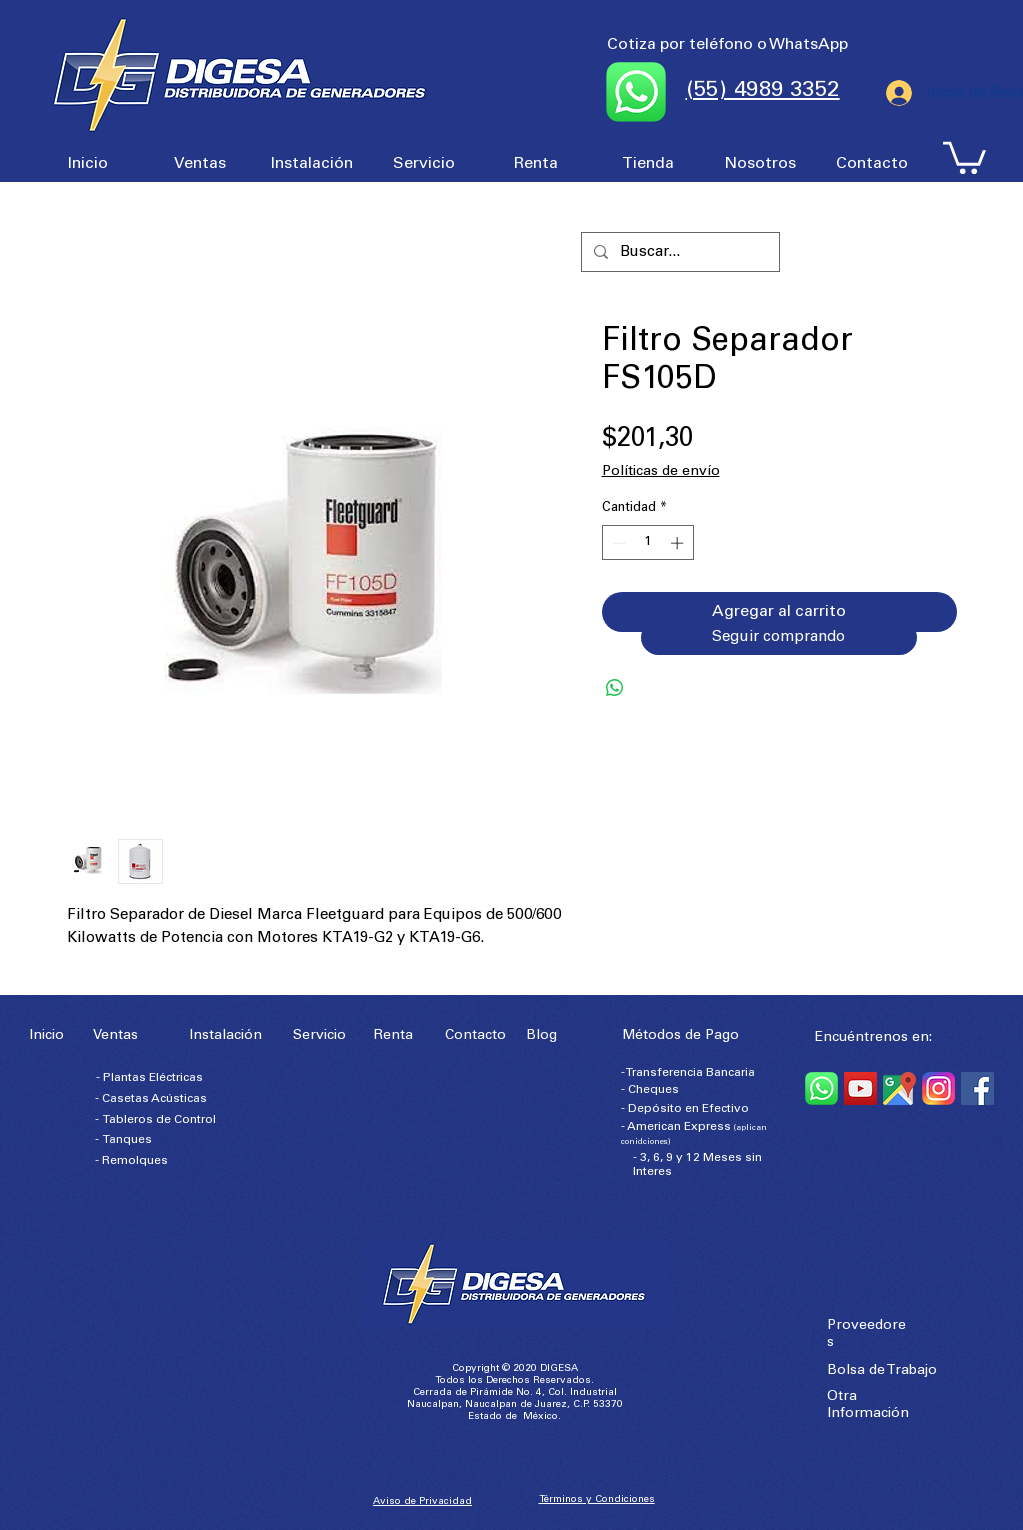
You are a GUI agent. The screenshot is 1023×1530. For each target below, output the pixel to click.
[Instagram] (938, 1088)
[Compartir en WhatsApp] (615, 688)
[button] (964, 156)
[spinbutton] (647, 543)
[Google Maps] (899, 1088)
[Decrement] (617, 543)
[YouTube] (860, 1088)
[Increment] (679, 543)
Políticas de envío (661, 472)
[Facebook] (977, 1088)
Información (868, 1414)
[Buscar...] (678, 252)
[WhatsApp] (821, 1088)
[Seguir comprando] (779, 637)
